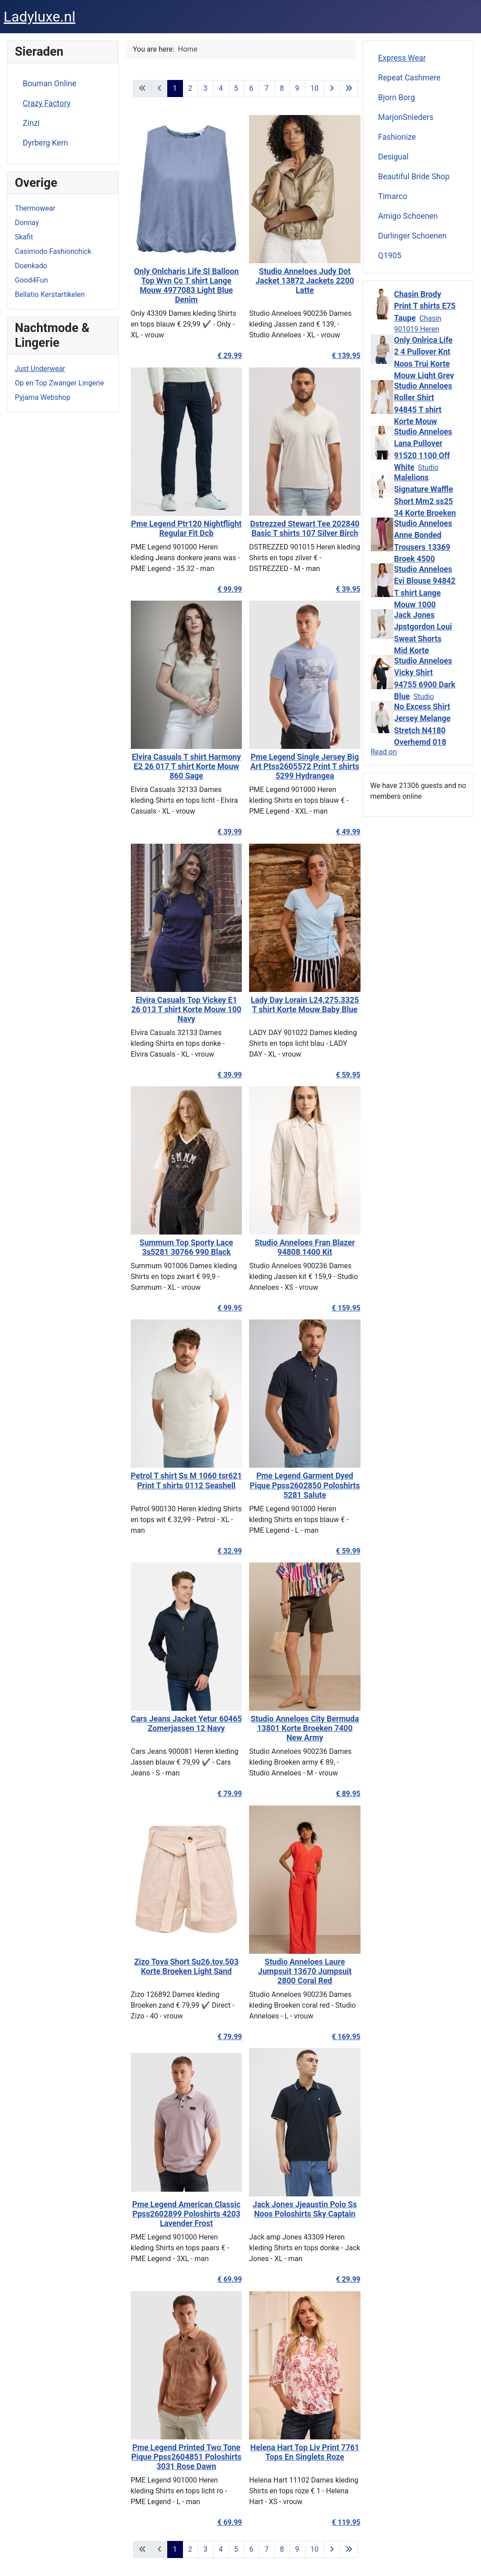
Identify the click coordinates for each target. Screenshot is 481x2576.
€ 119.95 (341, 2522)
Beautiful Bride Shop (414, 176)
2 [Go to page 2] (190, 88)
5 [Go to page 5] (236, 88)
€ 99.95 (224, 1308)
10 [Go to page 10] (315, 88)
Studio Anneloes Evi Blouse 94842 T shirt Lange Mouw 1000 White (425, 593)
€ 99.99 (224, 589)
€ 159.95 (341, 1308)
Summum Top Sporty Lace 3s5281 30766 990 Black (181, 1247)
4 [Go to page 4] (221, 88)
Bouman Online (49, 83)
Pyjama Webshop (43, 397)
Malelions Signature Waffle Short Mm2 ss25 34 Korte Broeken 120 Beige (425, 501)
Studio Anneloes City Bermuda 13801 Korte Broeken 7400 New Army (299, 1728)
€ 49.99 (343, 832)
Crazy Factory (47, 103)
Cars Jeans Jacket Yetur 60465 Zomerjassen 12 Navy (181, 1723)
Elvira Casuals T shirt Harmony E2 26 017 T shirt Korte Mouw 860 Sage (181, 766)
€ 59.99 (343, 1551)
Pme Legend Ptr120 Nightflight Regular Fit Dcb (181, 528)
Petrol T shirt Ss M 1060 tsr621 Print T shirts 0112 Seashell (181, 1480)
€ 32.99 (224, 1551)
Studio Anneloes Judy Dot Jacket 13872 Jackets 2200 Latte (299, 281)
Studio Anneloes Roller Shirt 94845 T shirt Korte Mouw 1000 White (423, 409)
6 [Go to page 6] (251, 88)
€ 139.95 (341, 355)
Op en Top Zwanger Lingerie (59, 383)
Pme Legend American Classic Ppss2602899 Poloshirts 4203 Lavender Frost (181, 2214)
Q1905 (389, 255)
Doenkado (31, 265)
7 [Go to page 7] (267, 88)
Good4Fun (31, 280)
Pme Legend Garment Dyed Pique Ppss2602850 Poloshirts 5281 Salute (300, 1485)
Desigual (393, 156)
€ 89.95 (343, 1793)
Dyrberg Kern (45, 142)
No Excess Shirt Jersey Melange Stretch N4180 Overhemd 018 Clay (422, 730)
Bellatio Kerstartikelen (50, 294)
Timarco (392, 196)
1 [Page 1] (175, 88)
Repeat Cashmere (409, 77)
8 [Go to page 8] (282, 88)
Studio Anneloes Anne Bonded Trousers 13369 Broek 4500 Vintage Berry (423, 547)
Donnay (27, 222)
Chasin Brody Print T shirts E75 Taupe (425, 306)
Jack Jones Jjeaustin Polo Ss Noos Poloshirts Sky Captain (300, 2209)
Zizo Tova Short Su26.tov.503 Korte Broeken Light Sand (181, 1966)
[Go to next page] (332, 88)
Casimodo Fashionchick (53, 251)
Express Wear (402, 57)
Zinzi (31, 123)
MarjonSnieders (405, 117)
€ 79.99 (224, 1793)
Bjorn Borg (396, 97)
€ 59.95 (343, 1075)
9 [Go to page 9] (297, 88)
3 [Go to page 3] (206, 88)
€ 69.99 (224, 2279)
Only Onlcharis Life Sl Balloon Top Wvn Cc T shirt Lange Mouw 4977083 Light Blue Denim (181, 285)
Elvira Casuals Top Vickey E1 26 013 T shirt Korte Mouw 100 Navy (181, 1009)
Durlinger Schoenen (412, 235)
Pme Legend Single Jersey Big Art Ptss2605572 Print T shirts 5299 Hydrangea (299, 766)
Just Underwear (40, 368)
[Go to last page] (348, 88)
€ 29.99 (224, 355)
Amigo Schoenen (408, 216)
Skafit (24, 237)
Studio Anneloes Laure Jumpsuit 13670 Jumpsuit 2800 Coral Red (300, 1971)
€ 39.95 (343, 589)
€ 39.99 (224, 832)
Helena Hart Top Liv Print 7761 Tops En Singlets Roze (299, 2452)
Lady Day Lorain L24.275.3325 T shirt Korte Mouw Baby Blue (299, 1005)
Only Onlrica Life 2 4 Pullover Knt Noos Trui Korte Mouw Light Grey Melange (424, 364)
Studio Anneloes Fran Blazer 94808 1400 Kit (299, 1247)
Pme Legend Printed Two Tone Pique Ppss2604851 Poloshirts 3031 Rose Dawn (181, 2457)
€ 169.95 (341, 2036)
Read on (384, 752)
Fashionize (397, 137)
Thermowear (35, 208)
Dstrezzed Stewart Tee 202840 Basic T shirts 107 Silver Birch (299, 528)
